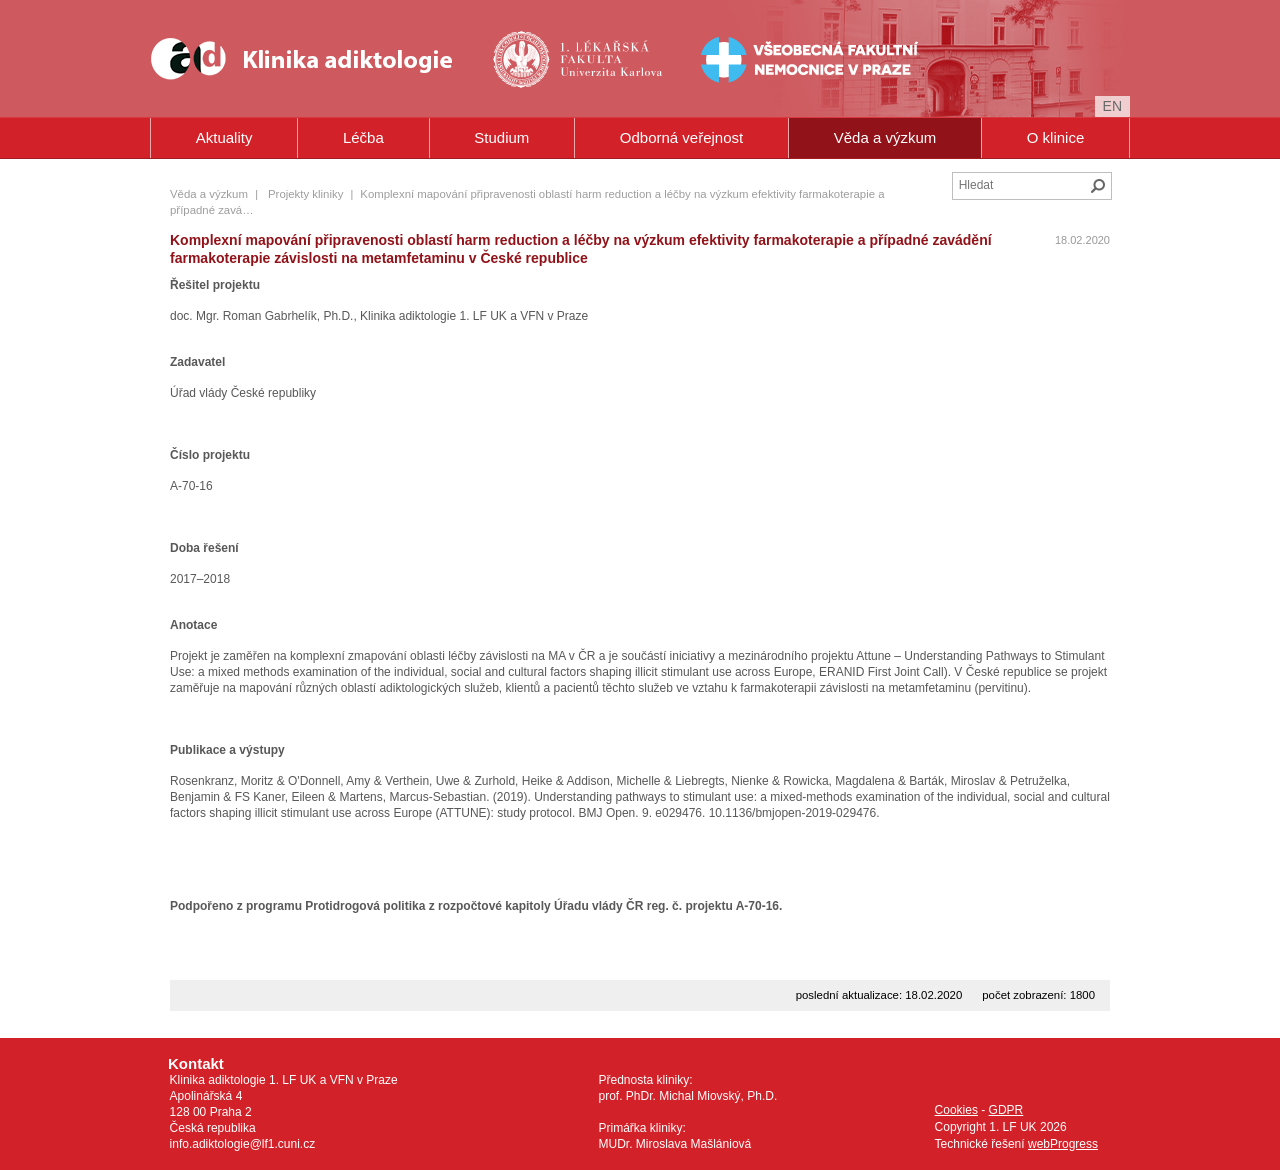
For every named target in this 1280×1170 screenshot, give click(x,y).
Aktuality (224, 137)
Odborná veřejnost (681, 137)
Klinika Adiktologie (315, 58)
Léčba (363, 137)
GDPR (1006, 1110)
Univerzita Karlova (611, 90)
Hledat (1098, 186)
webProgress (1063, 1144)
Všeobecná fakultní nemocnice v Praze (746, 58)
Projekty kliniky (305, 194)
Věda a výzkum (885, 137)
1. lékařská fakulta (580, 58)
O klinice (1056, 137)
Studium (501, 137)
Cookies (956, 1110)
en (1112, 106)
